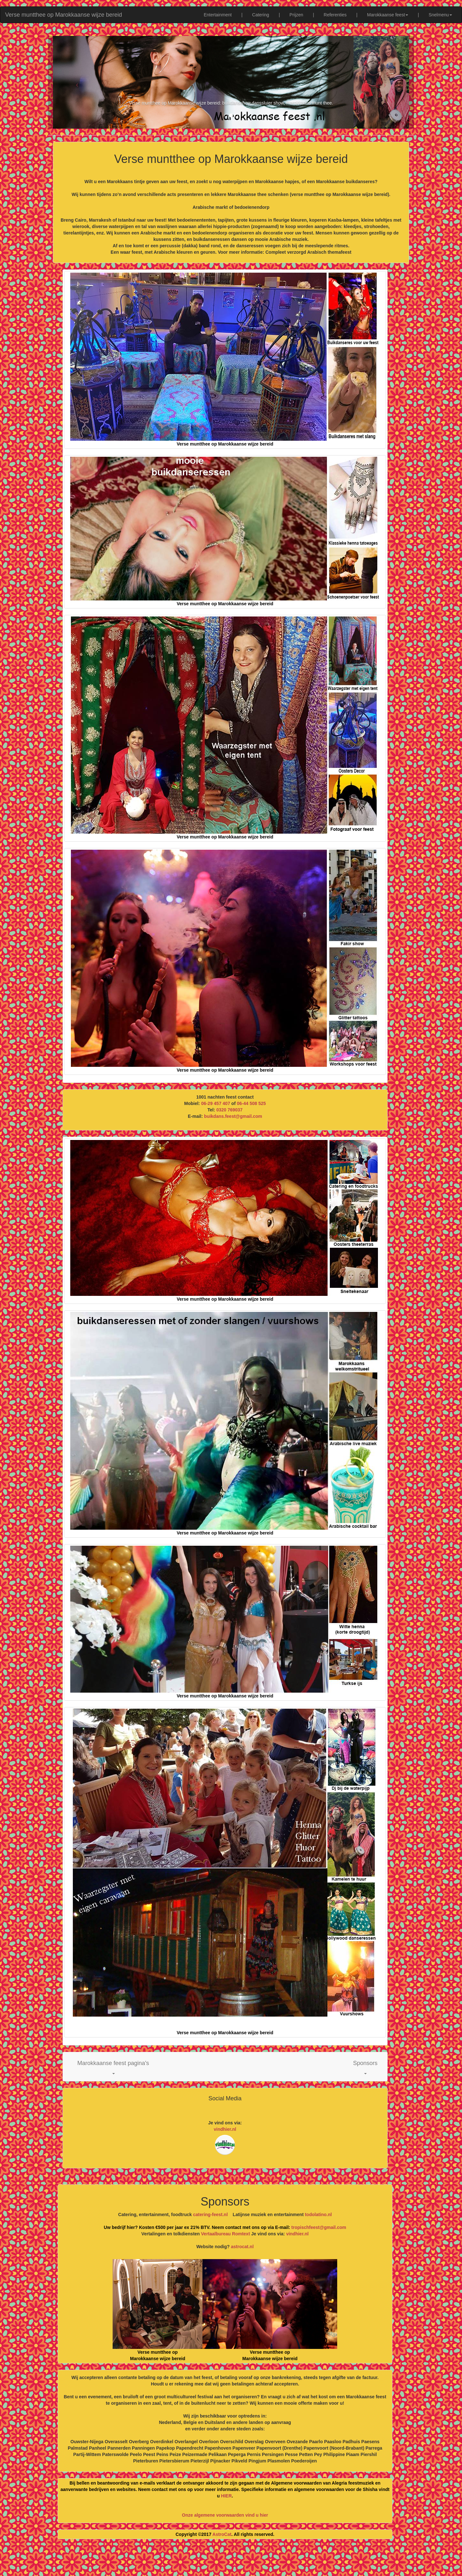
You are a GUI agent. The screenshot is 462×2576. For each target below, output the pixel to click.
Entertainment (218, 14)
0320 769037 (229, 1109)
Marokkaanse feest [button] (387, 14)
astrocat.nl (242, 2246)
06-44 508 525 (251, 1103)
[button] (113, 2066)
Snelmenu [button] (440, 14)
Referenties (335, 14)
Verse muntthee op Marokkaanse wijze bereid (63, 15)
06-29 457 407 (215, 1103)
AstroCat (221, 2534)
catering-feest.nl (210, 2214)
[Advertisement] (231, 2560)
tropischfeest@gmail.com (318, 2227)
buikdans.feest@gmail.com (233, 1116)
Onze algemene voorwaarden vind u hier (225, 2515)
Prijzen (296, 14)
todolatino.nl (318, 2214)
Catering (260, 14)
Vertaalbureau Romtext (225, 2233)
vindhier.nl (225, 2129)
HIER (226, 2495)
